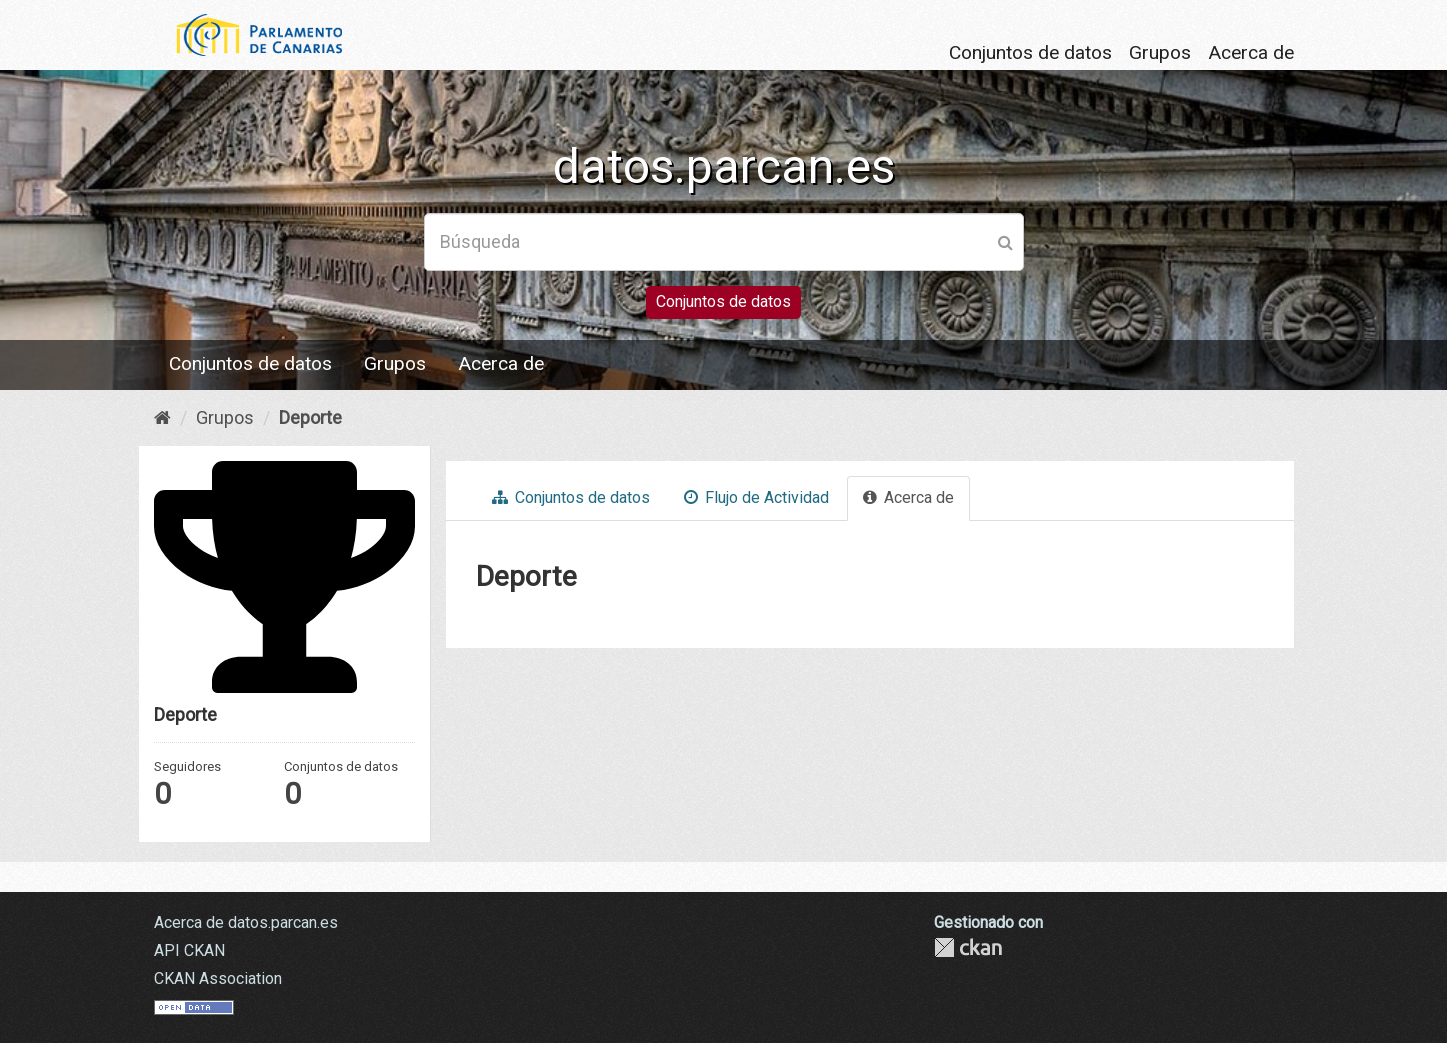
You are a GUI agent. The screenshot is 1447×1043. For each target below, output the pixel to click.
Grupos (1160, 52)
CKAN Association (218, 978)
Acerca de (1251, 52)
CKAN (968, 947)
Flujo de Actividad (756, 497)
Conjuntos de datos (1030, 52)
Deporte (310, 417)
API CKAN (189, 950)
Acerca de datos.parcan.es (246, 922)
